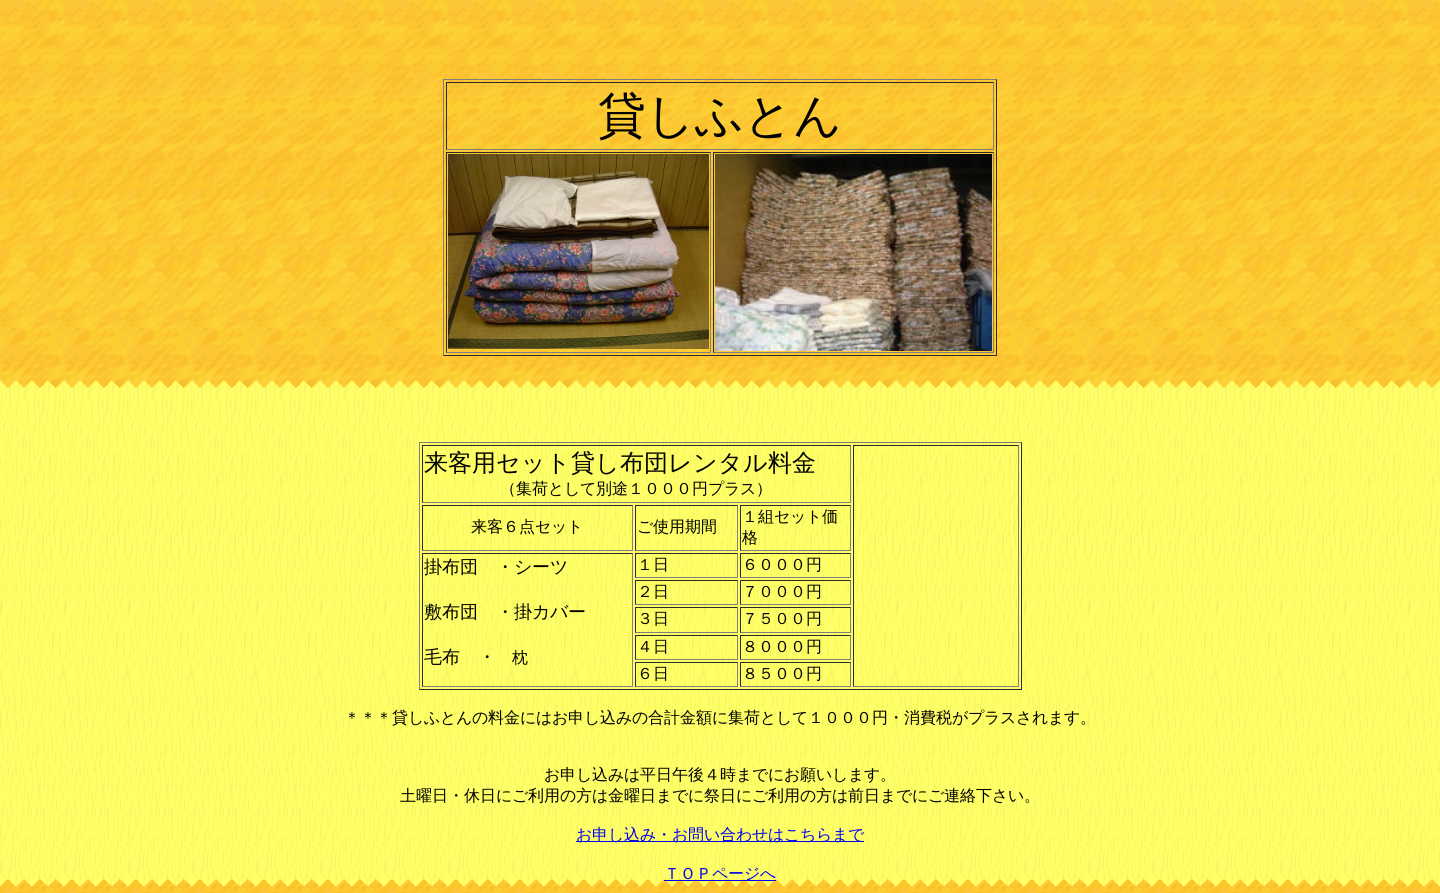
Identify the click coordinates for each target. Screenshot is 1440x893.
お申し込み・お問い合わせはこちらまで (720, 834)
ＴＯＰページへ (720, 873)
